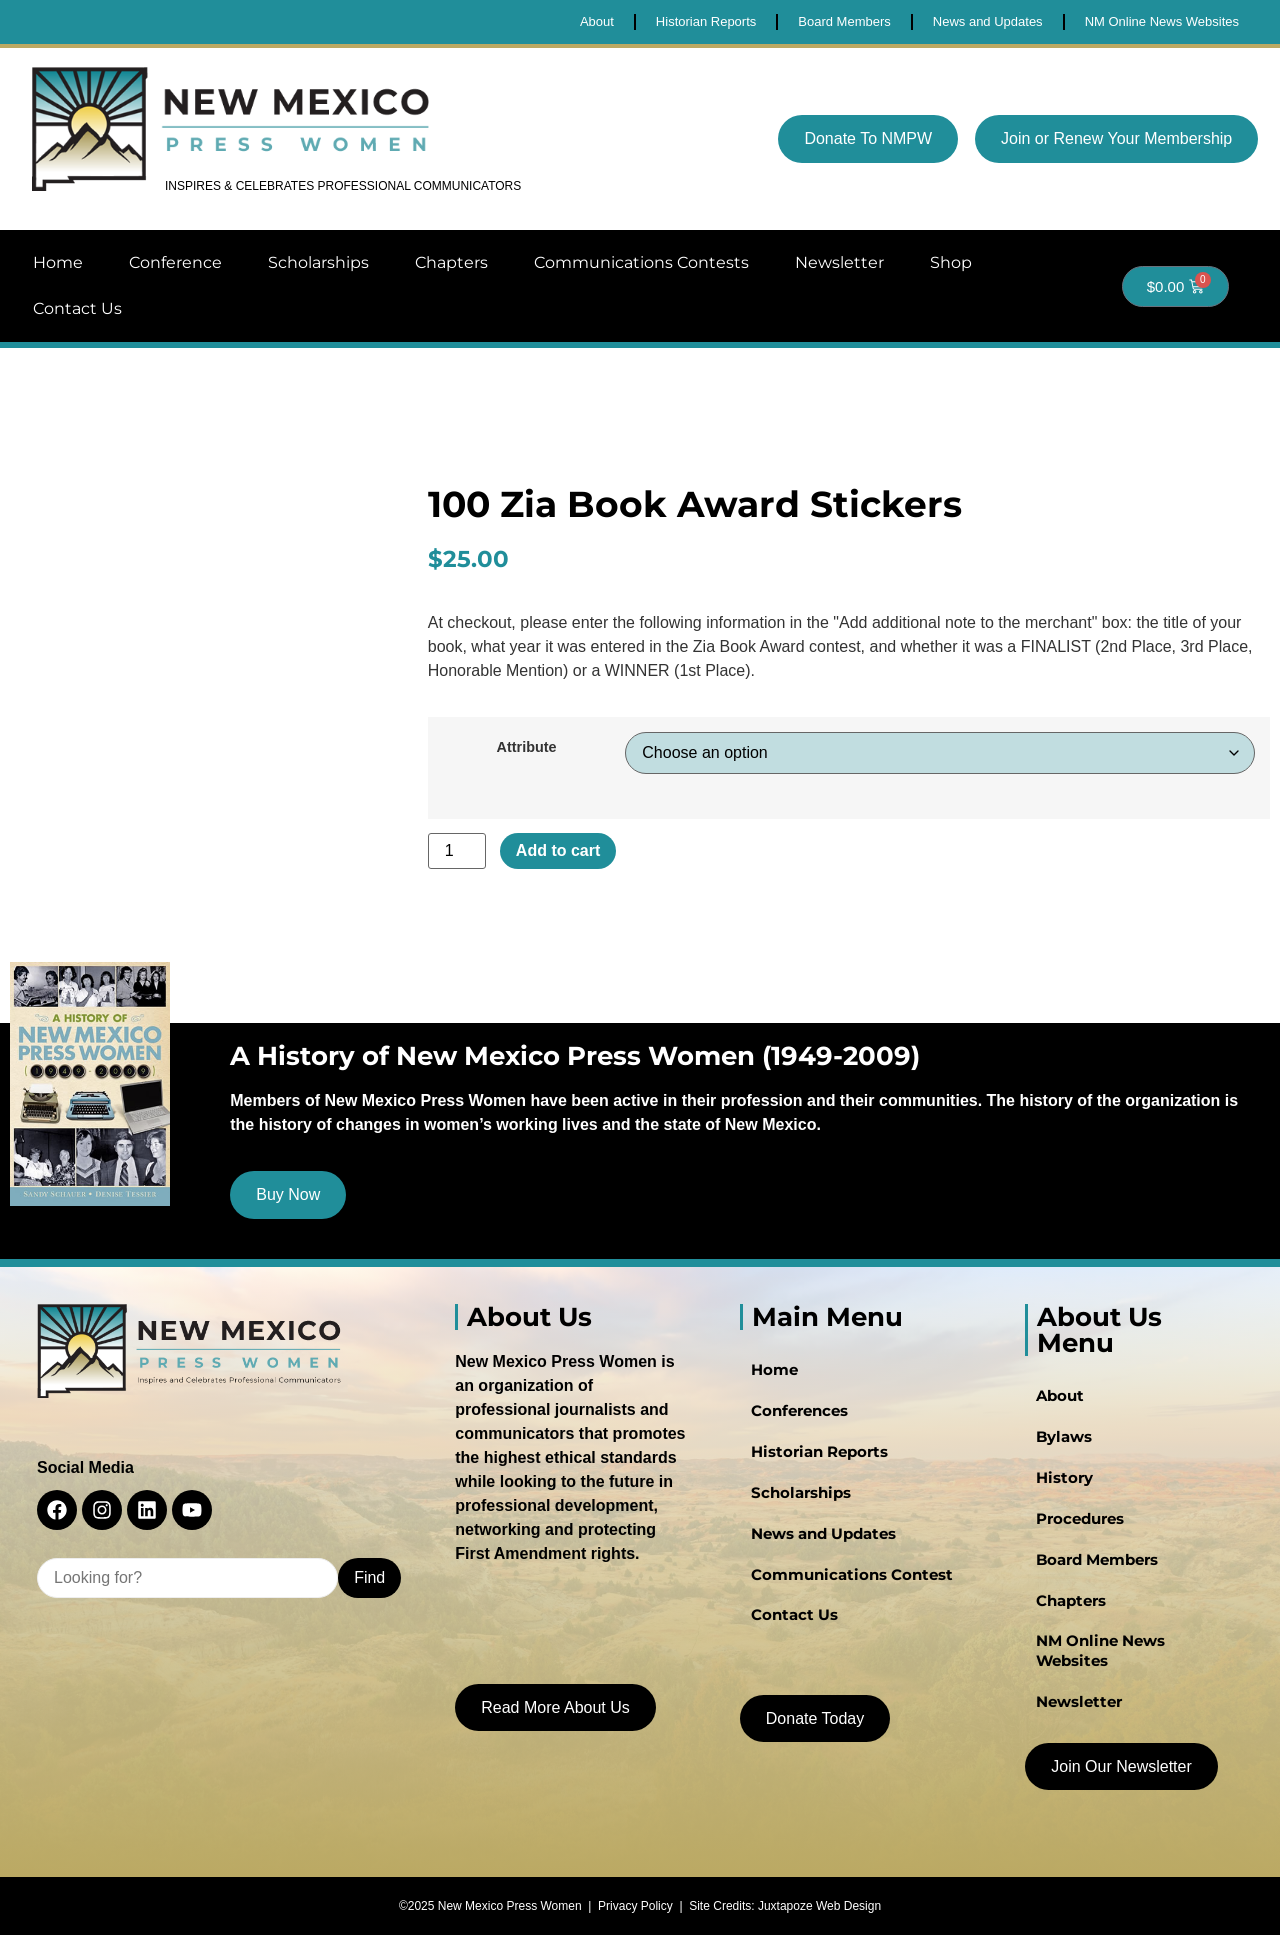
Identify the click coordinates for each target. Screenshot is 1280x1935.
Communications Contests (641, 262)
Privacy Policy (635, 1902)
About (1056, 1407)
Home (58, 262)
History (1058, 1487)
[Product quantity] (457, 851)
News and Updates (817, 1541)
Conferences (794, 1421)
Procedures (1075, 1527)
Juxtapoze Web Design (819, 1902)
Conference (175, 262)
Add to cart (558, 850)
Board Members (1092, 1567)
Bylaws (1059, 1447)
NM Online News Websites (1129, 1647)
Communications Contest (841, 1581)
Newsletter (839, 262)
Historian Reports (811, 1461)
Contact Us (77, 308)
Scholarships (318, 262)
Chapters (451, 262)
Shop (951, 262)
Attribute (527, 747)
